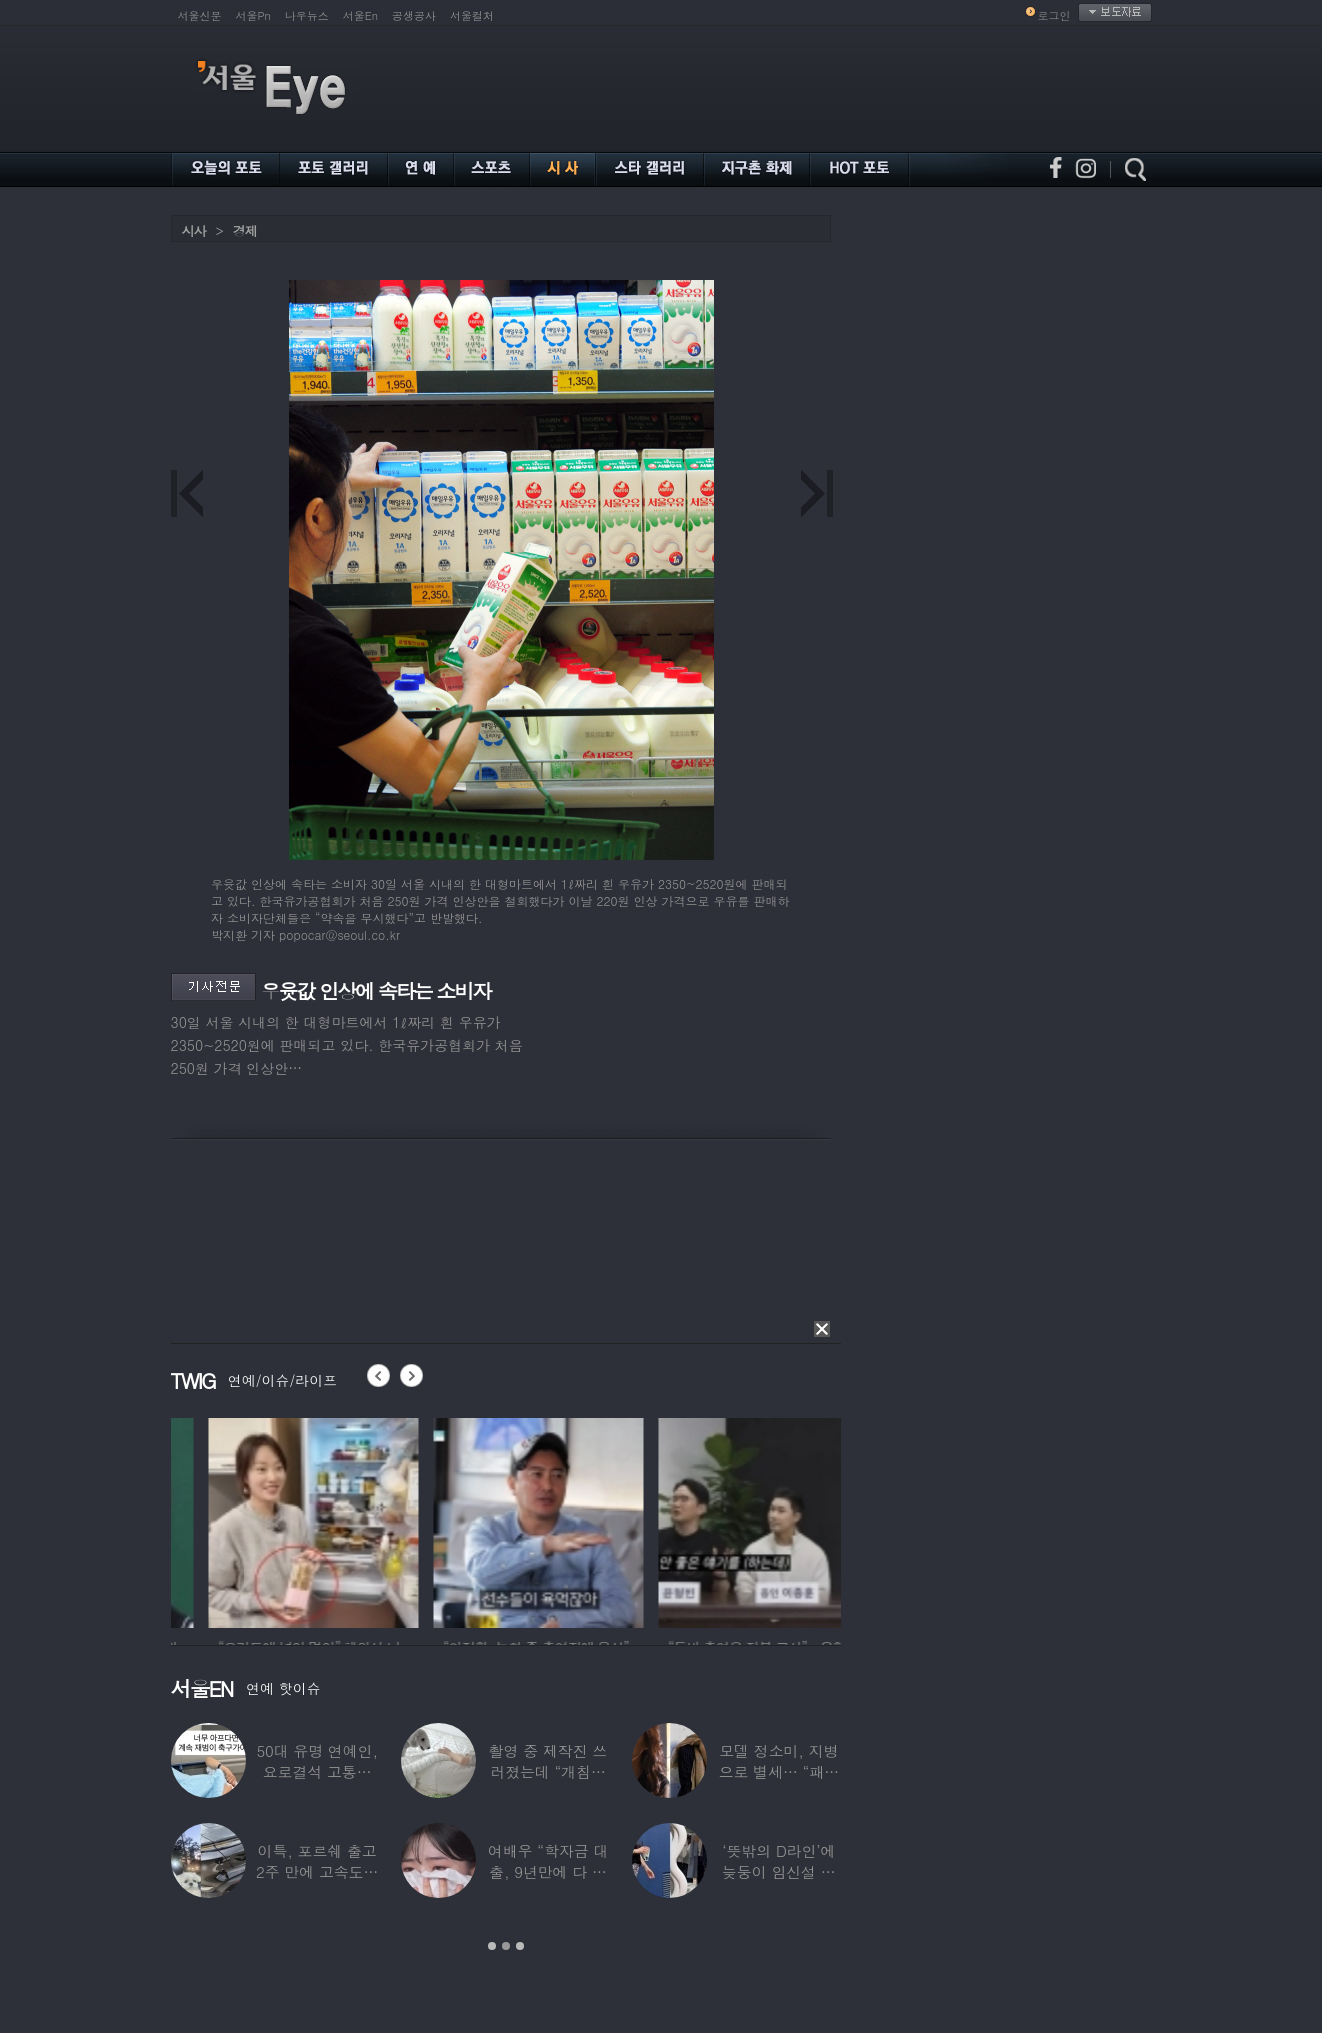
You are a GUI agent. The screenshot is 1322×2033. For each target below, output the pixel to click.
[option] (209, 1520)
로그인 (1054, 15)
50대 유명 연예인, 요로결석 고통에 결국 (317, 1771)
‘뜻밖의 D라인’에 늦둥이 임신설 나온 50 (779, 1871)
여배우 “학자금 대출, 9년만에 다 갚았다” (548, 1871)
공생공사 (414, 15)
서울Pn (253, 15)
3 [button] (520, 1946)
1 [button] (492, 1946)
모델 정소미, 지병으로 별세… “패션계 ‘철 (779, 1771)
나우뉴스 (307, 15)
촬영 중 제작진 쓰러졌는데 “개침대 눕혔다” (548, 1771)
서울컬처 (472, 15)
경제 (245, 230)
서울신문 (200, 15)
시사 (194, 230)
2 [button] (506, 1946)
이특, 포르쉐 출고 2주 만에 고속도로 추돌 (317, 1871)
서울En (360, 15)
